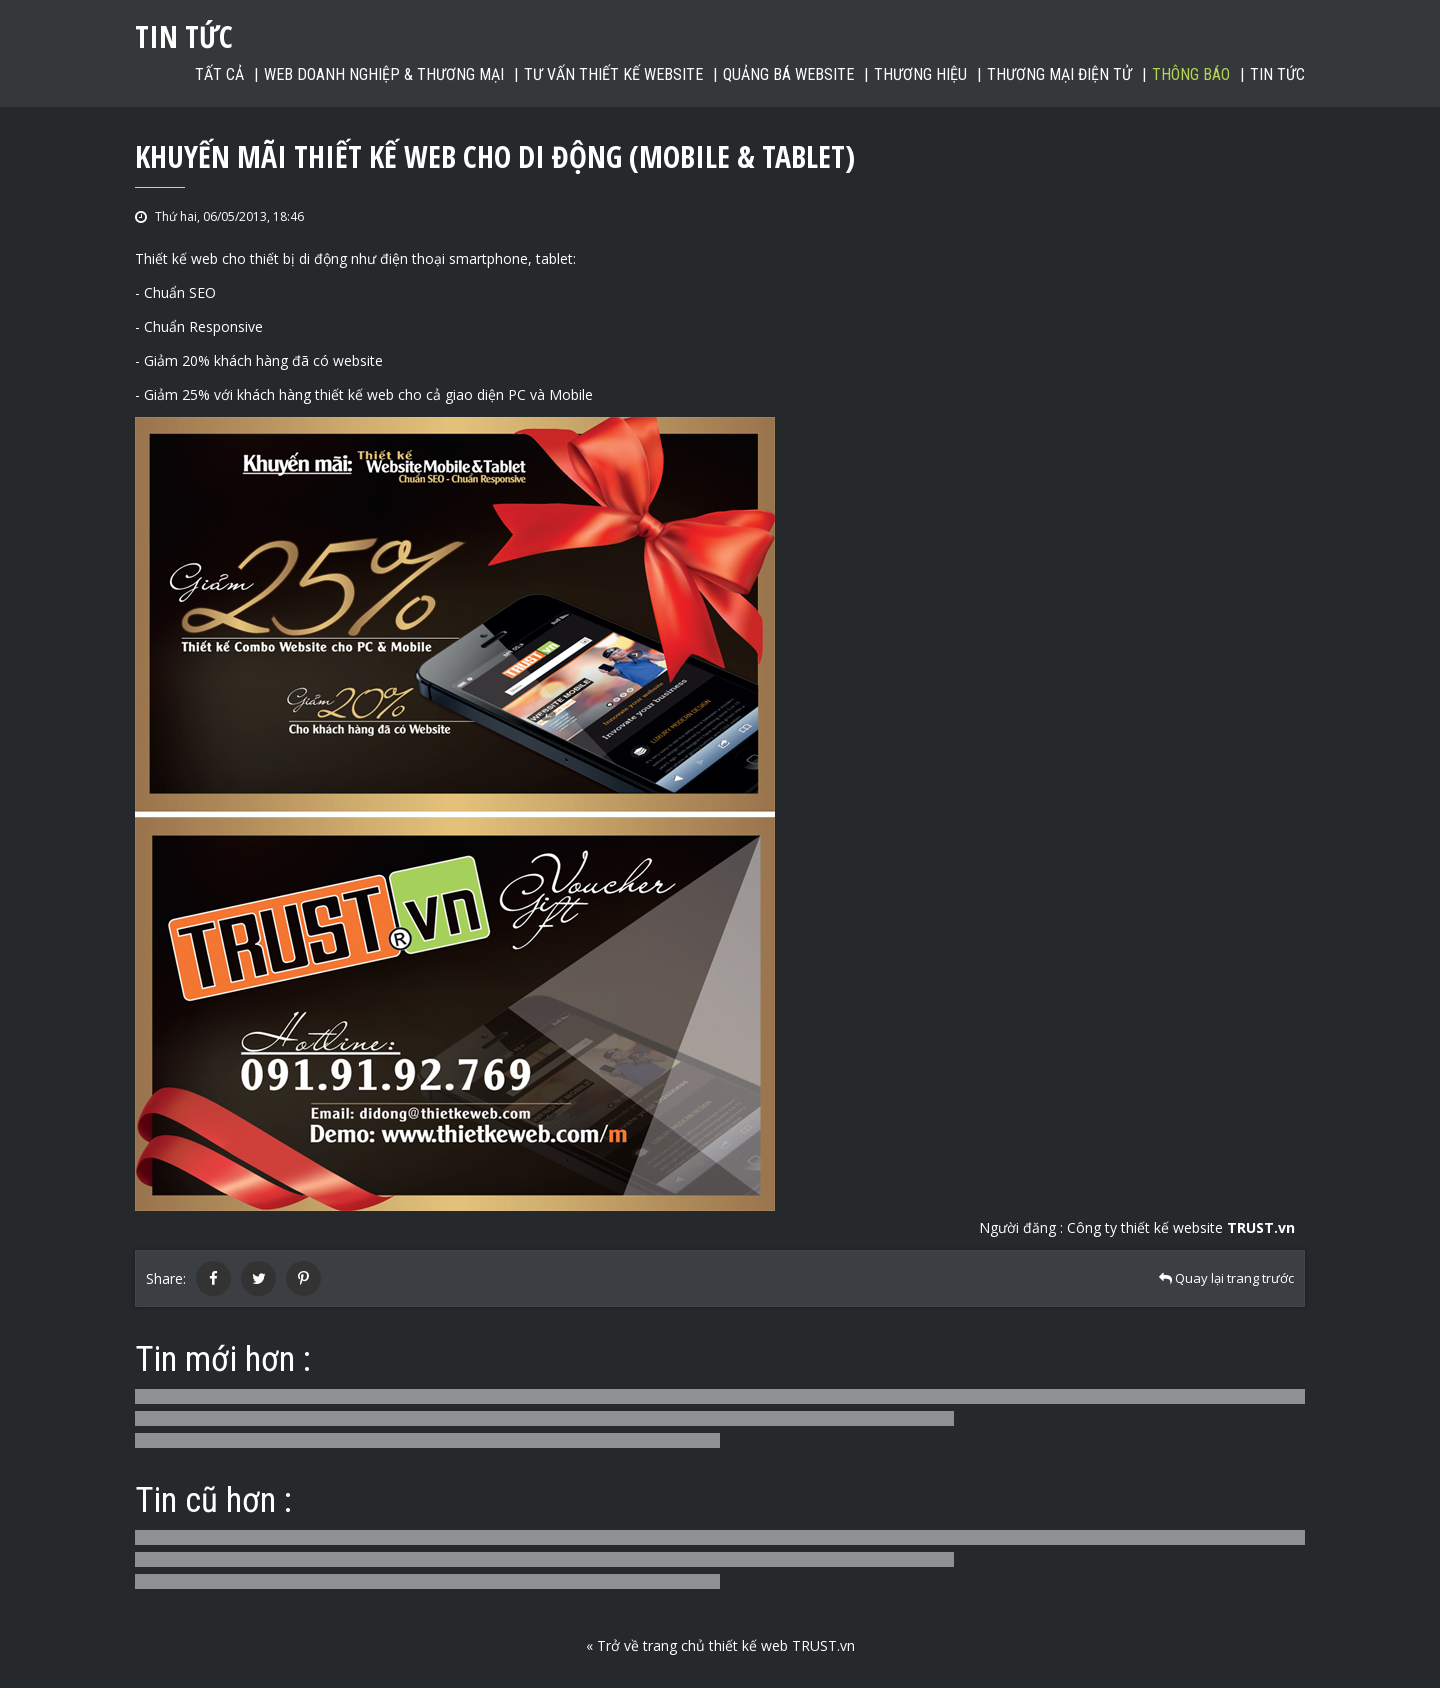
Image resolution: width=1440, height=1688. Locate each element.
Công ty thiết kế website (1181, 1227)
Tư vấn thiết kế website (613, 74)
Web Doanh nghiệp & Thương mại (384, 74)
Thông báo (1191, 74)
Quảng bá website (788, 74)
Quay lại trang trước (1226, 1278)
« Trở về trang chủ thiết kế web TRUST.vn (720, 1645)
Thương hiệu (920, 74)
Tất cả (219, 74)
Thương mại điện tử (1059, 74)
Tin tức (1277, 74)
